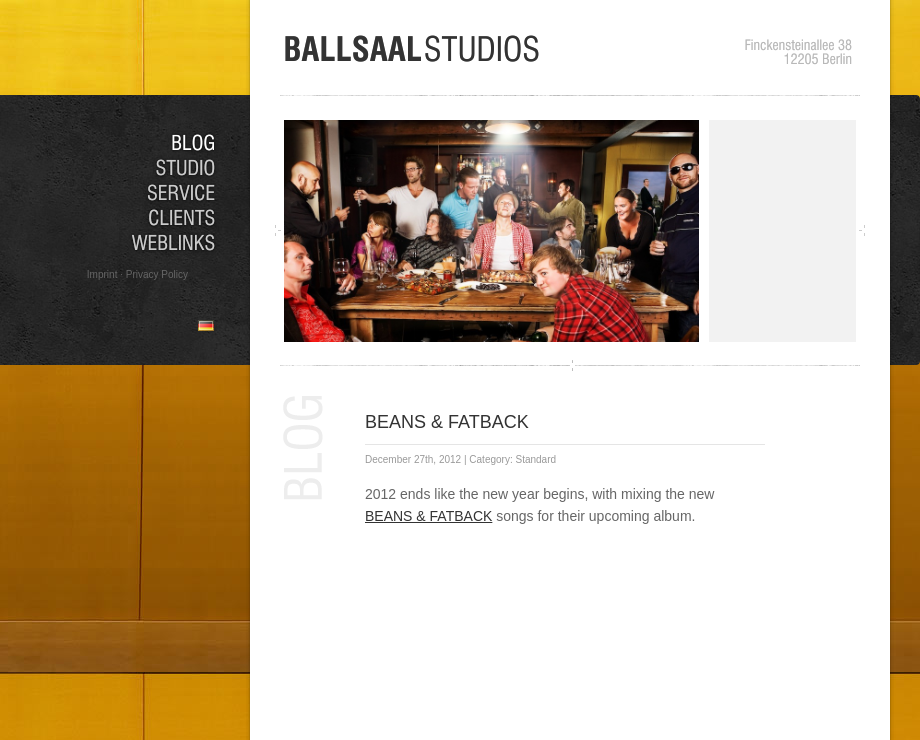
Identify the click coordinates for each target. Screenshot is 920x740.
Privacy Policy (157, 274)
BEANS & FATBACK (447, 422)
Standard (535, 459)
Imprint (102, 274)
